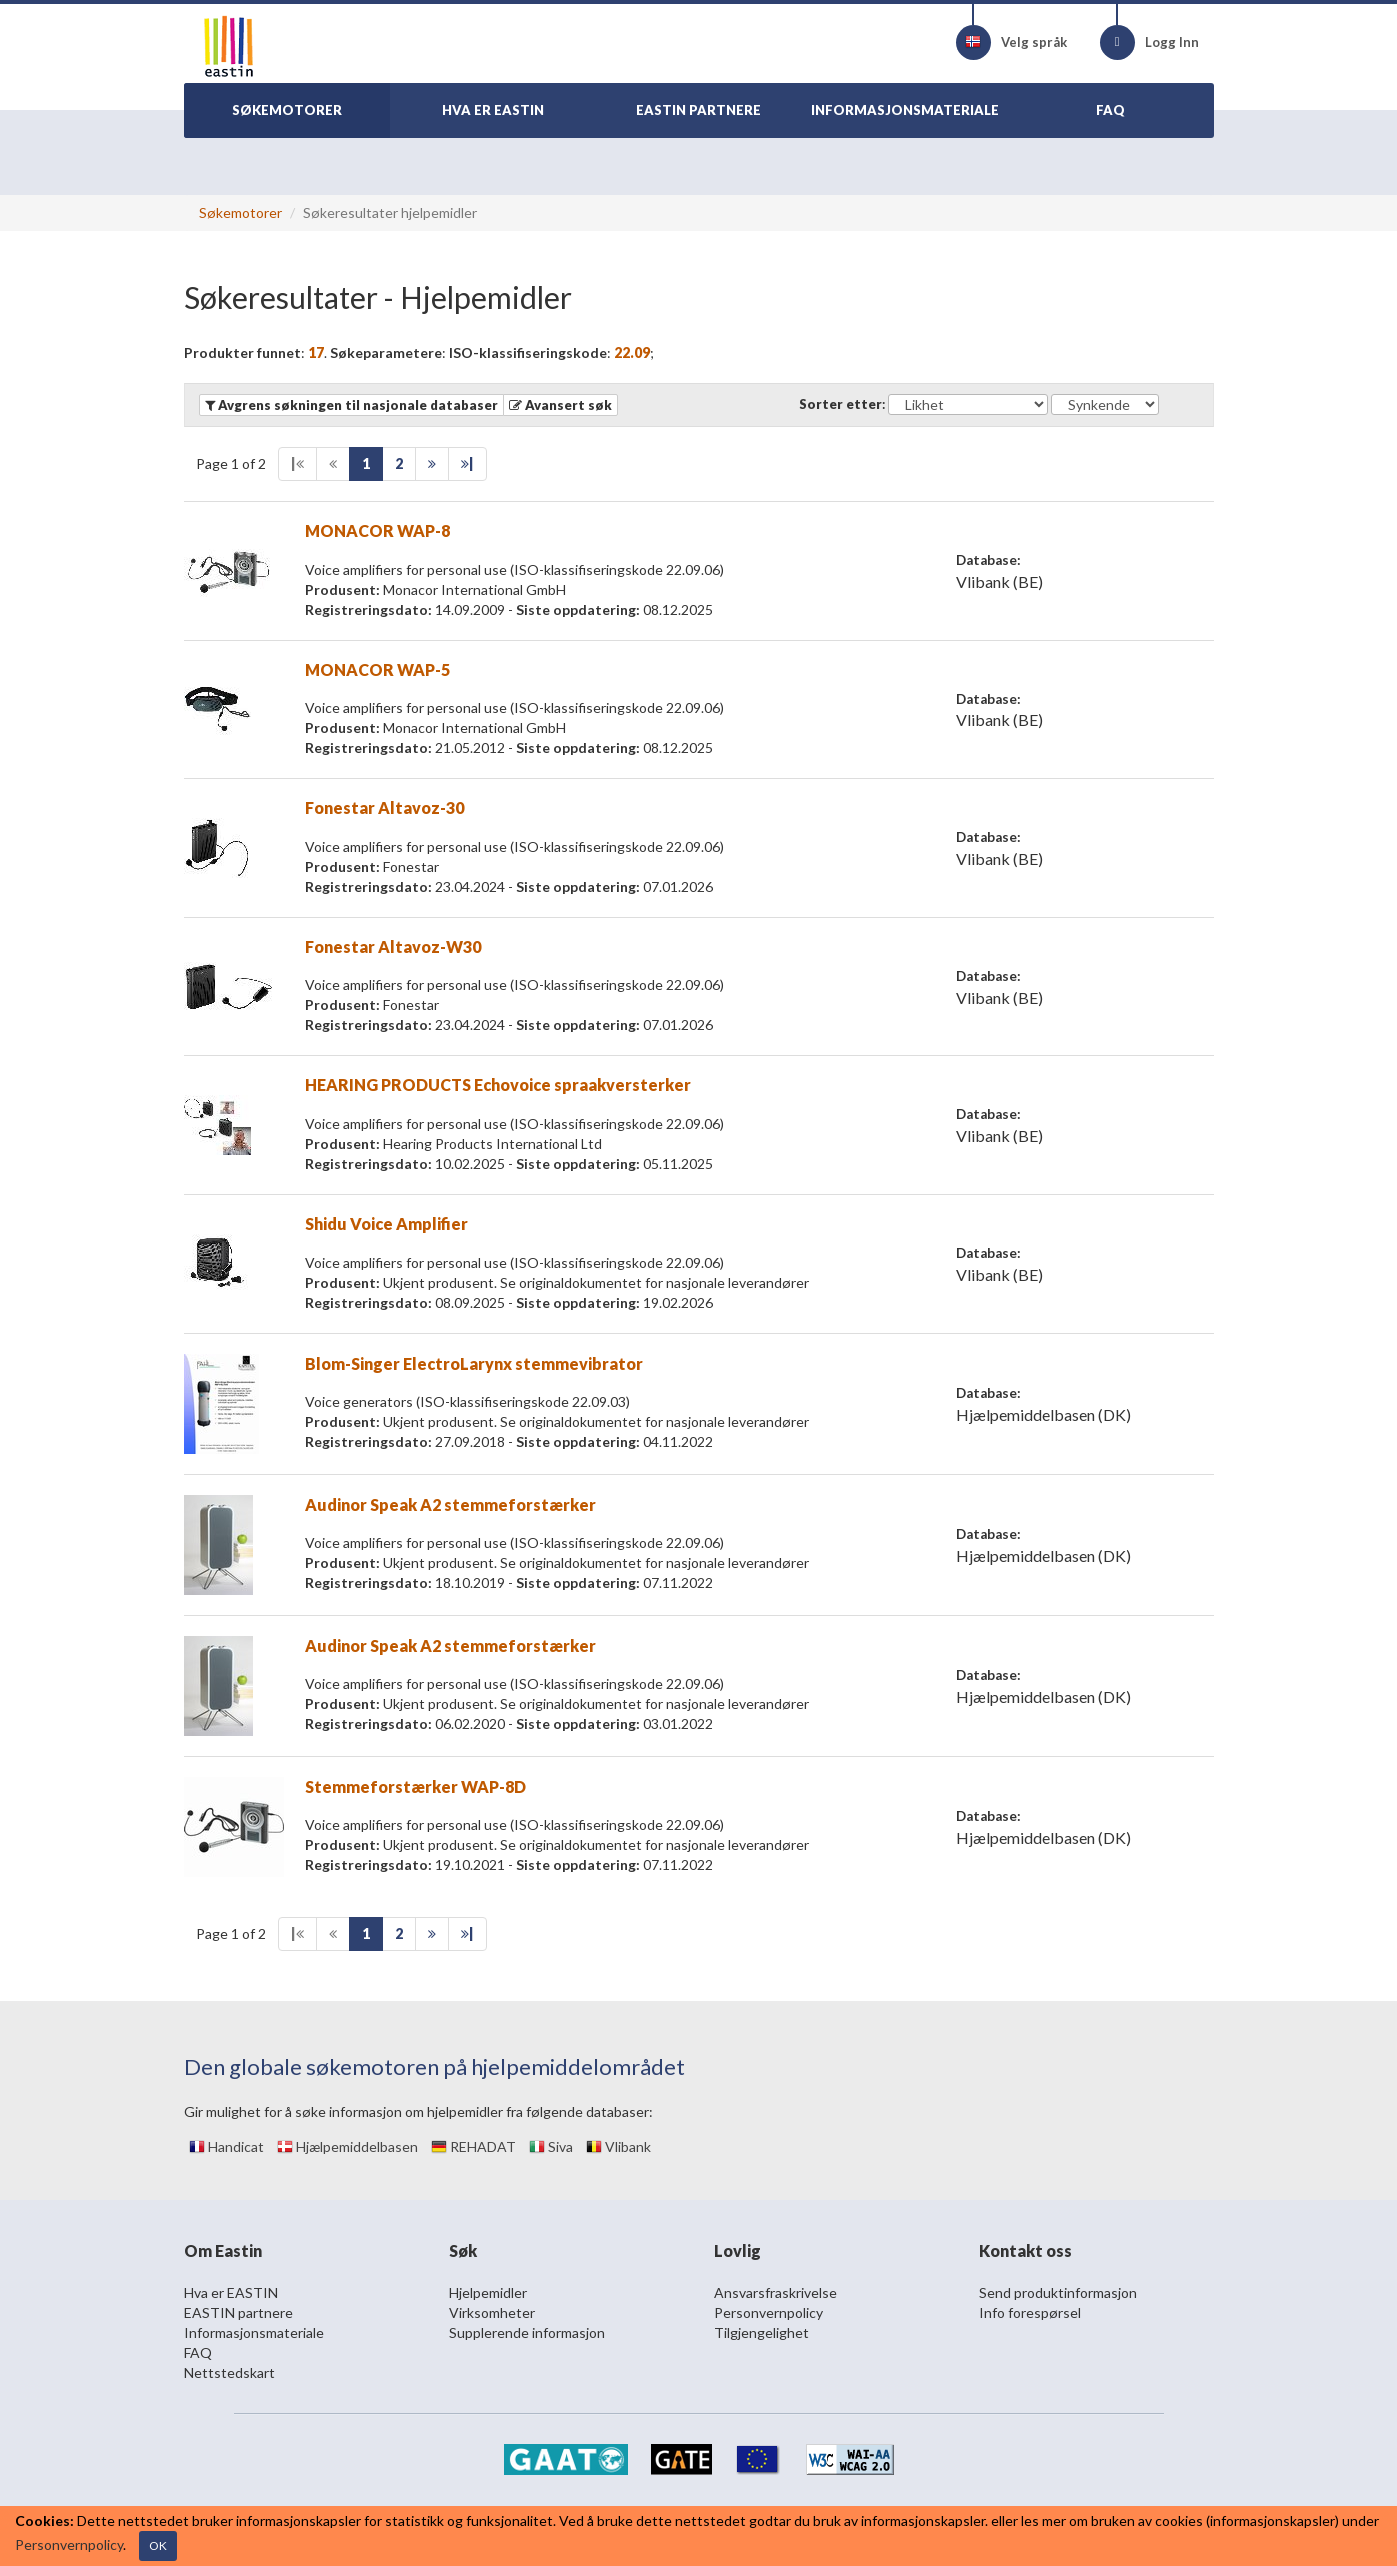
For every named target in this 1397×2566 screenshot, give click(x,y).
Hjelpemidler (488, 2292)
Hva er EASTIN (231, 2292)
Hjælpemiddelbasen (347, 2146)
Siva (551, 2146)
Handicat (226, 2146)
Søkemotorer (240, 212)
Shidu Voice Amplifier (386, 1223)
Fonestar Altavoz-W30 (393, 946)
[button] (560, 405)
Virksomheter (492, 2312)
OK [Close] (158, 2545)
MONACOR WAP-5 (377, 669)
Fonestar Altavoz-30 (384, 807)
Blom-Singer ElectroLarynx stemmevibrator (474, 1363)
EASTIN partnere (238, 2312)
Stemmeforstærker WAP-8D (415, 1786)
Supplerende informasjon (527, 2332)
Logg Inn (1149, 42)
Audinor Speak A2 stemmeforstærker (450, 1504)
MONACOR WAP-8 (377, 530)
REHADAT (473, 2146)
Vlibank (618, 2146)
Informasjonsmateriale (254, 2332)
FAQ (198, 2352)
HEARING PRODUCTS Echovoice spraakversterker (498, 1084)
